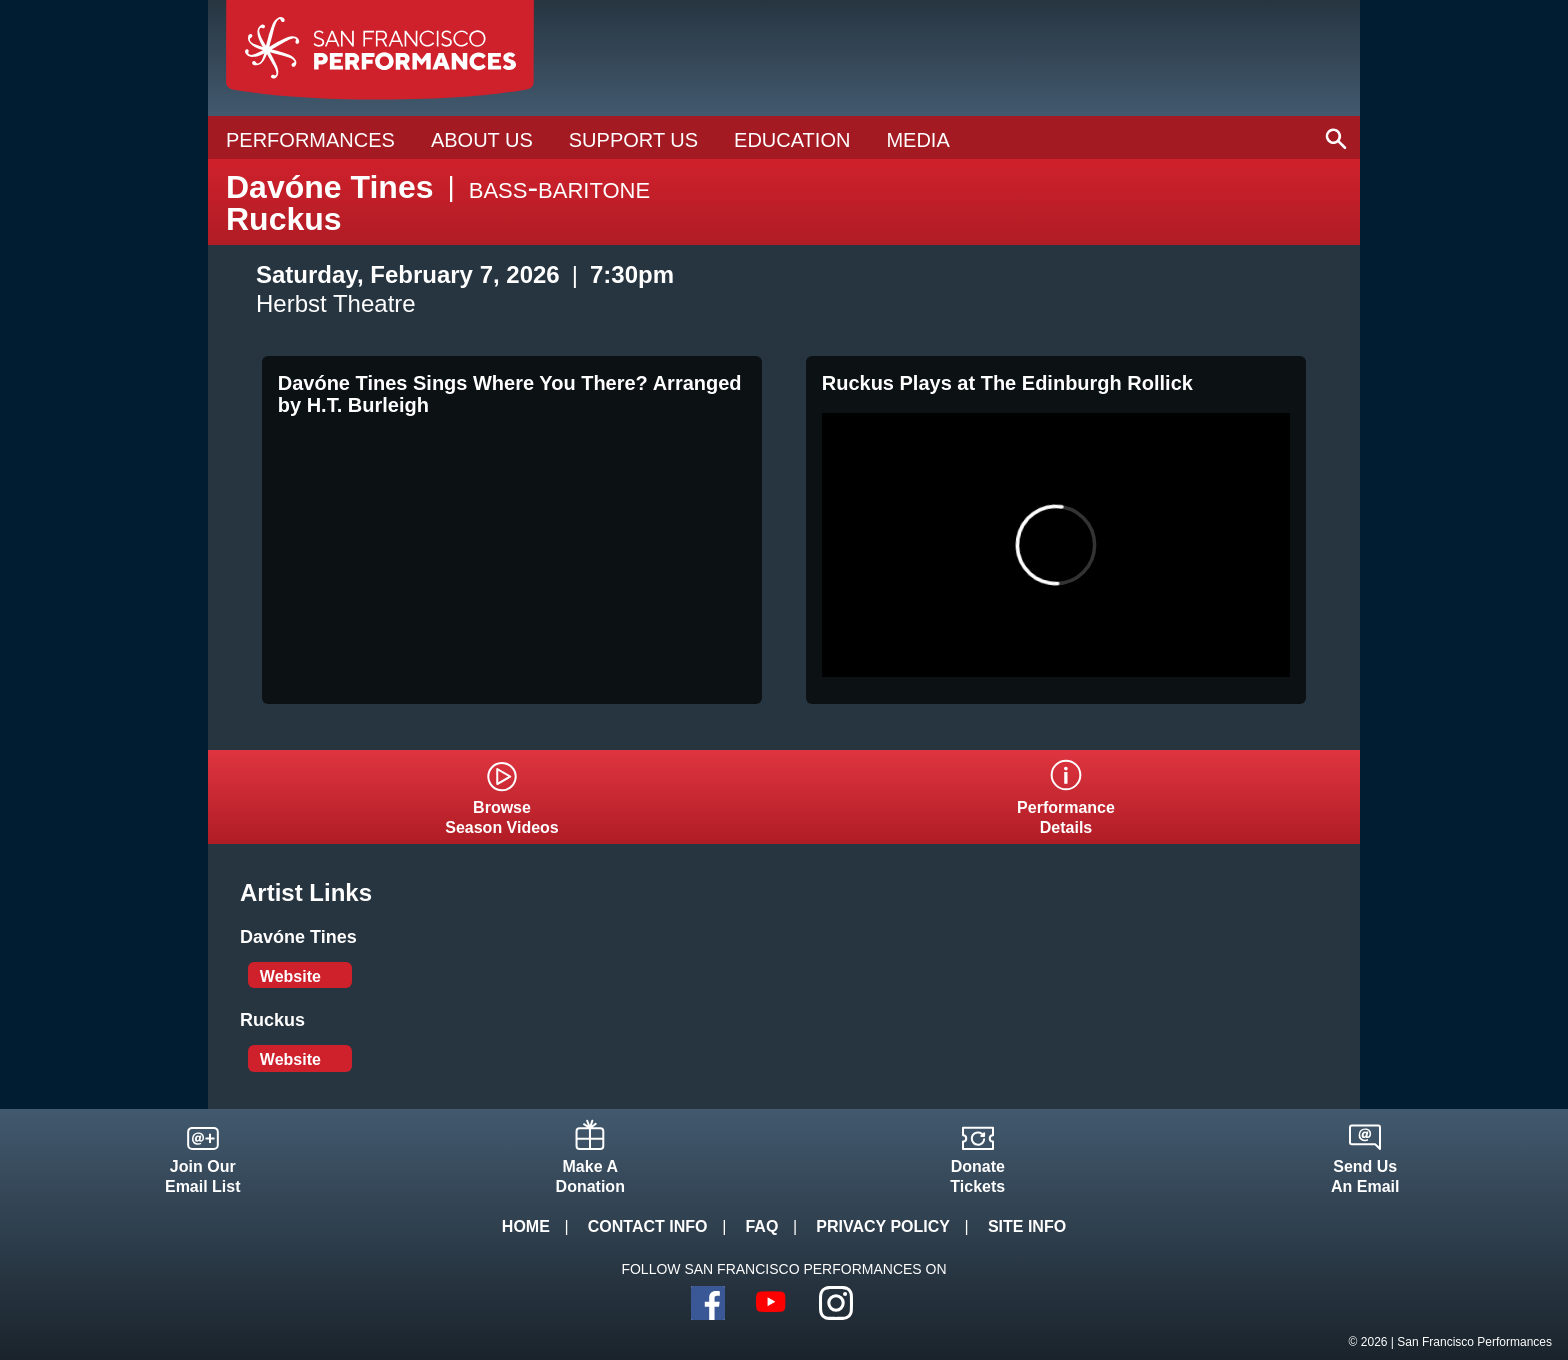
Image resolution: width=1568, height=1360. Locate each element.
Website (290, 976)
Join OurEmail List (203, 1176)
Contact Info (648, 1226)
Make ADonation (590, 1176)
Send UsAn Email (1365, 1176)
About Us (482, 140)
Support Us (633, 140)
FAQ (761, 1226)
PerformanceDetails (1066, 817)
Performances (310, 140)
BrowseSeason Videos (502, 817)
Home (526, 1226)
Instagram (836, 1303)
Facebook (708, 1303)
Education (792, 140)
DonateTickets (977, 1176)
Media (917, 140)
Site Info (1027, 1226)
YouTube (772, 1303)
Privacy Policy (883, 1226)
